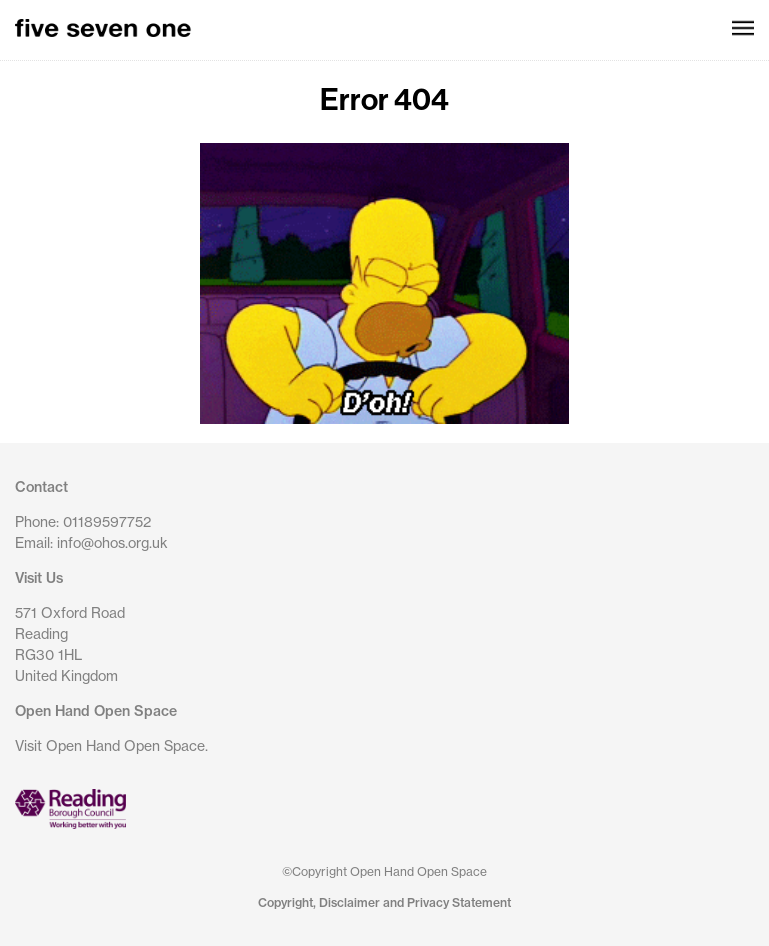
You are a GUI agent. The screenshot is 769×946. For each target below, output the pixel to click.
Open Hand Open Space (96, 711)
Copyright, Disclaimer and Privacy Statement (384, 902)
